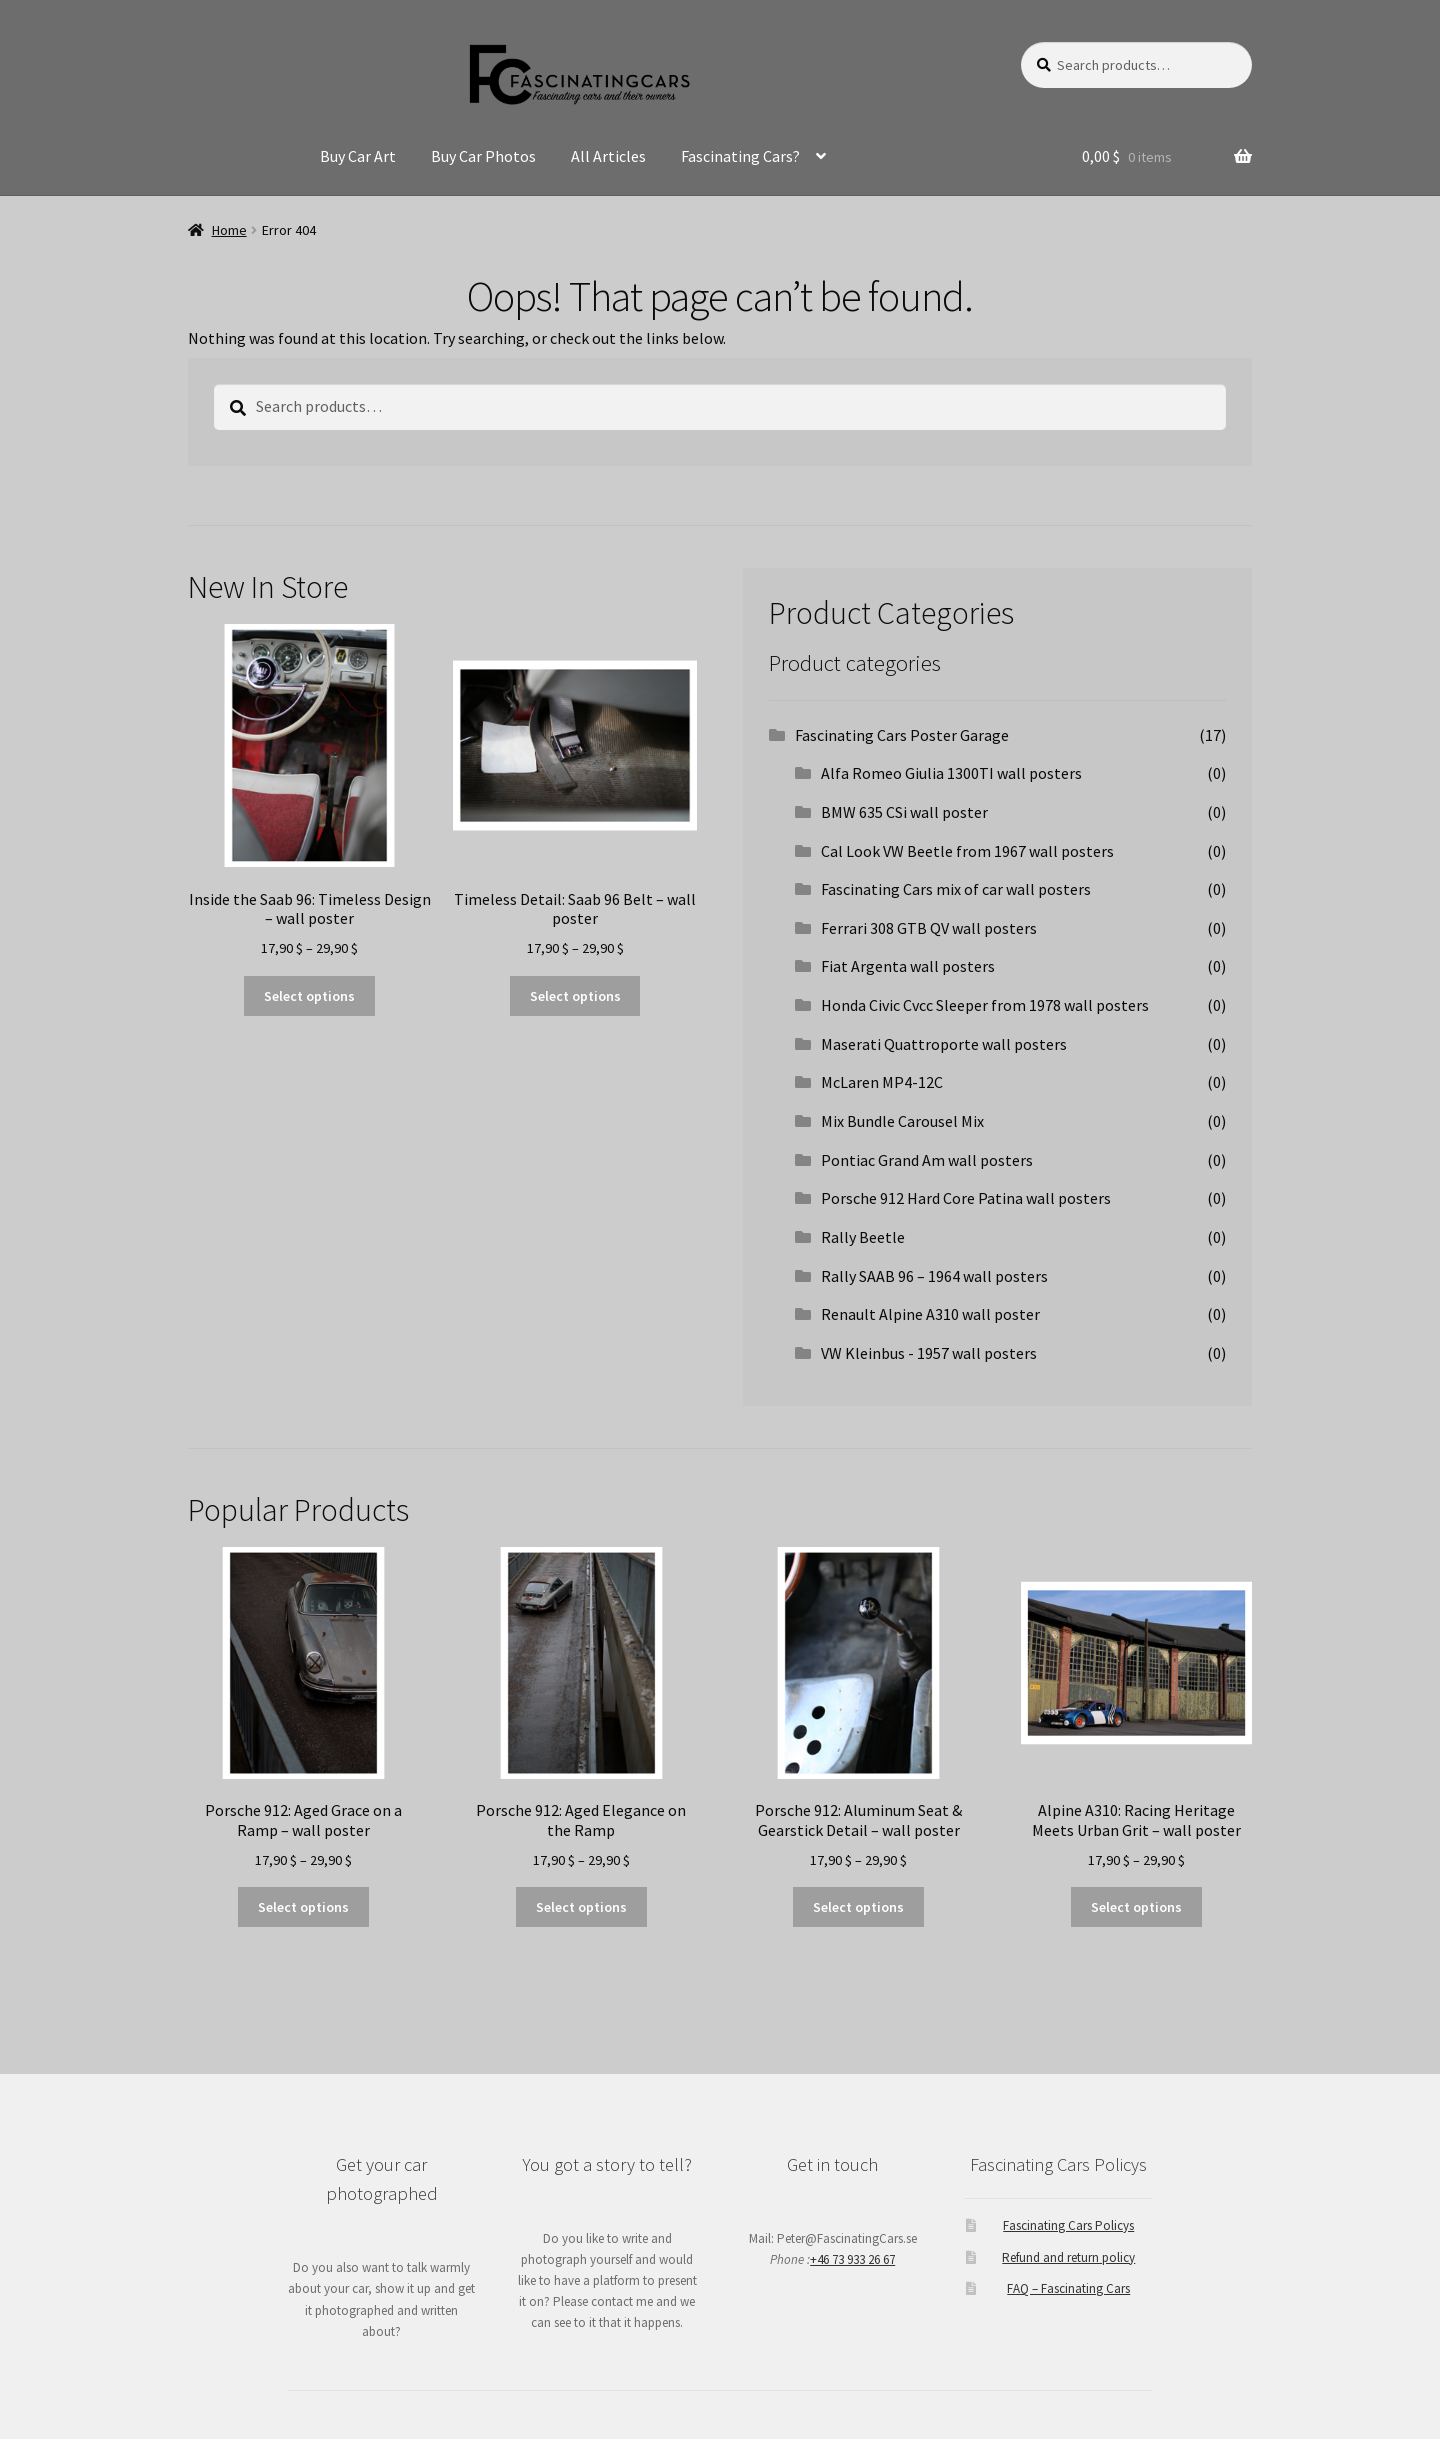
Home (229, 230)
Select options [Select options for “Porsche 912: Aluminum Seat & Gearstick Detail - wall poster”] (858, 1907)
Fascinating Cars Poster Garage (902, 735)
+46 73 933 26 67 (852, 2259)
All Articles (608, 156)
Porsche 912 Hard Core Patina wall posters (966, 1198)
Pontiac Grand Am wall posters (927, 1160)
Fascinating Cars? (740, 156)
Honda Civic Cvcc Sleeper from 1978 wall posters (985, 1005)
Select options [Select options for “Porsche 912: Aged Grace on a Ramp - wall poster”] (303, 1907)
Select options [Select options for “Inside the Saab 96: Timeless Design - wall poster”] (309, 996)
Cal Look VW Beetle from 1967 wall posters (967, 851)
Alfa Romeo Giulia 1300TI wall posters (951, 773)
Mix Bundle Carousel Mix (902, 1121)
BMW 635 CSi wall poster (904, 812)
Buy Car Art (358, 156)
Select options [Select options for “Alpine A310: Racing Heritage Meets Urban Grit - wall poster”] (1136, 1907)
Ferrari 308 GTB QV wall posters (929, 928)
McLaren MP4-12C (882, 1082)
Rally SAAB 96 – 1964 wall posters (934, 1276)
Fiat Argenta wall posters (908, 966)
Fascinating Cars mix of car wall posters (956, 889)
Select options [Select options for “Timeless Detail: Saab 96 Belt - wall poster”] (575, 996)
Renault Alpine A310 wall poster (930, 1314)
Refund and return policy (1068, 2257)
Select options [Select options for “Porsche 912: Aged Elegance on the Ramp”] (581, 1907)
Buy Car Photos (483, 156)
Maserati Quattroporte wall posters (944, 1044)
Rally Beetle (863, 1237)
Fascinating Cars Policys (1068, 2225)
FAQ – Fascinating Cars (1068, 2288)
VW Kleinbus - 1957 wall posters (929, 1353)
